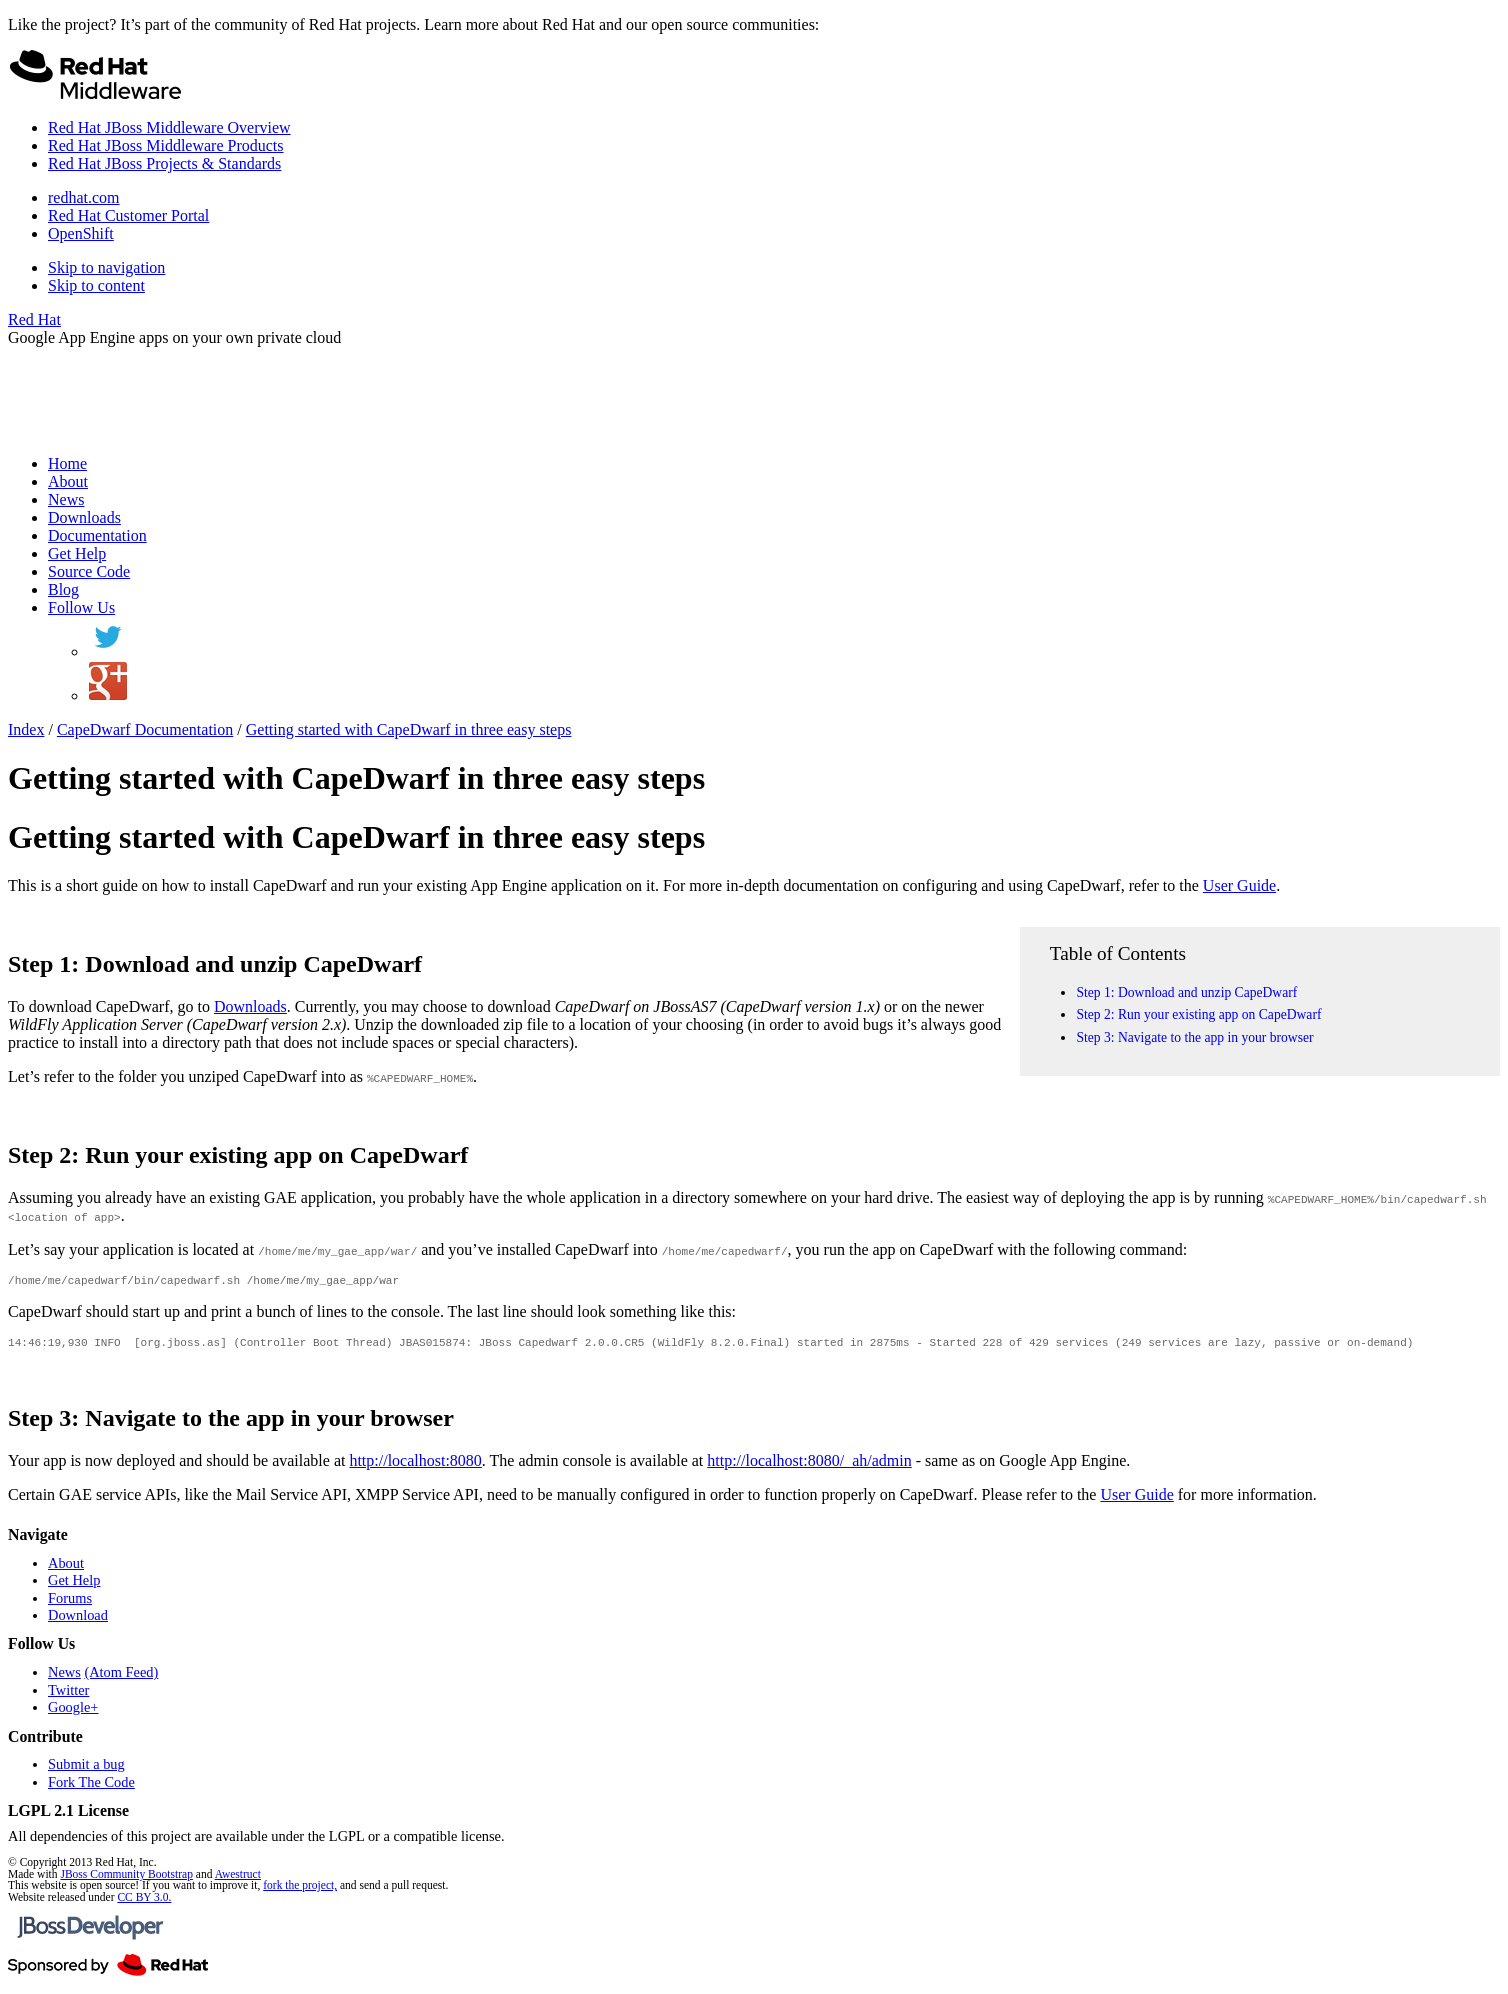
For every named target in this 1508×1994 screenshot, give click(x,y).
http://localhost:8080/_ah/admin (809, 1466)
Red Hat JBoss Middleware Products (166, 145)
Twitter (68, 1696)
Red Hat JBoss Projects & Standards (164, 163)
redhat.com (84, 197)
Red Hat (34, 319)
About (68, 481)
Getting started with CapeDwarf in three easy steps (409, 729)
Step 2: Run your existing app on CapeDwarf (1198, 1014)
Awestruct (238, 1880)
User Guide (1239, 885)
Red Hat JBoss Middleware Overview (169, 127)
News (66, 499)
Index (26, 729)
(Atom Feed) (121, 1678)
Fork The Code (91, 1788)
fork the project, (300, 1891)
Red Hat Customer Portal (128, 215)
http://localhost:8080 (415, 1466)
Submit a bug (86, 1770)
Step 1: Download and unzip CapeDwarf (1186, 992)
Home (67, 463)
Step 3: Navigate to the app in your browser (1194, 1037)
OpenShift (81, 233)
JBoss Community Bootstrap (126, 1880)
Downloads (84, 517)
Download (78, 1621)
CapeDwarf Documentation (145, 729)
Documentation (97, 535)
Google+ (73, 1713)
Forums (70, 1604)
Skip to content (96, 285)
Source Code (89, 571)
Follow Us (81, 607)
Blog (63, 589)
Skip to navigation (106, 267)
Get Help (77, 553)
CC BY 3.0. (144, 1903)
